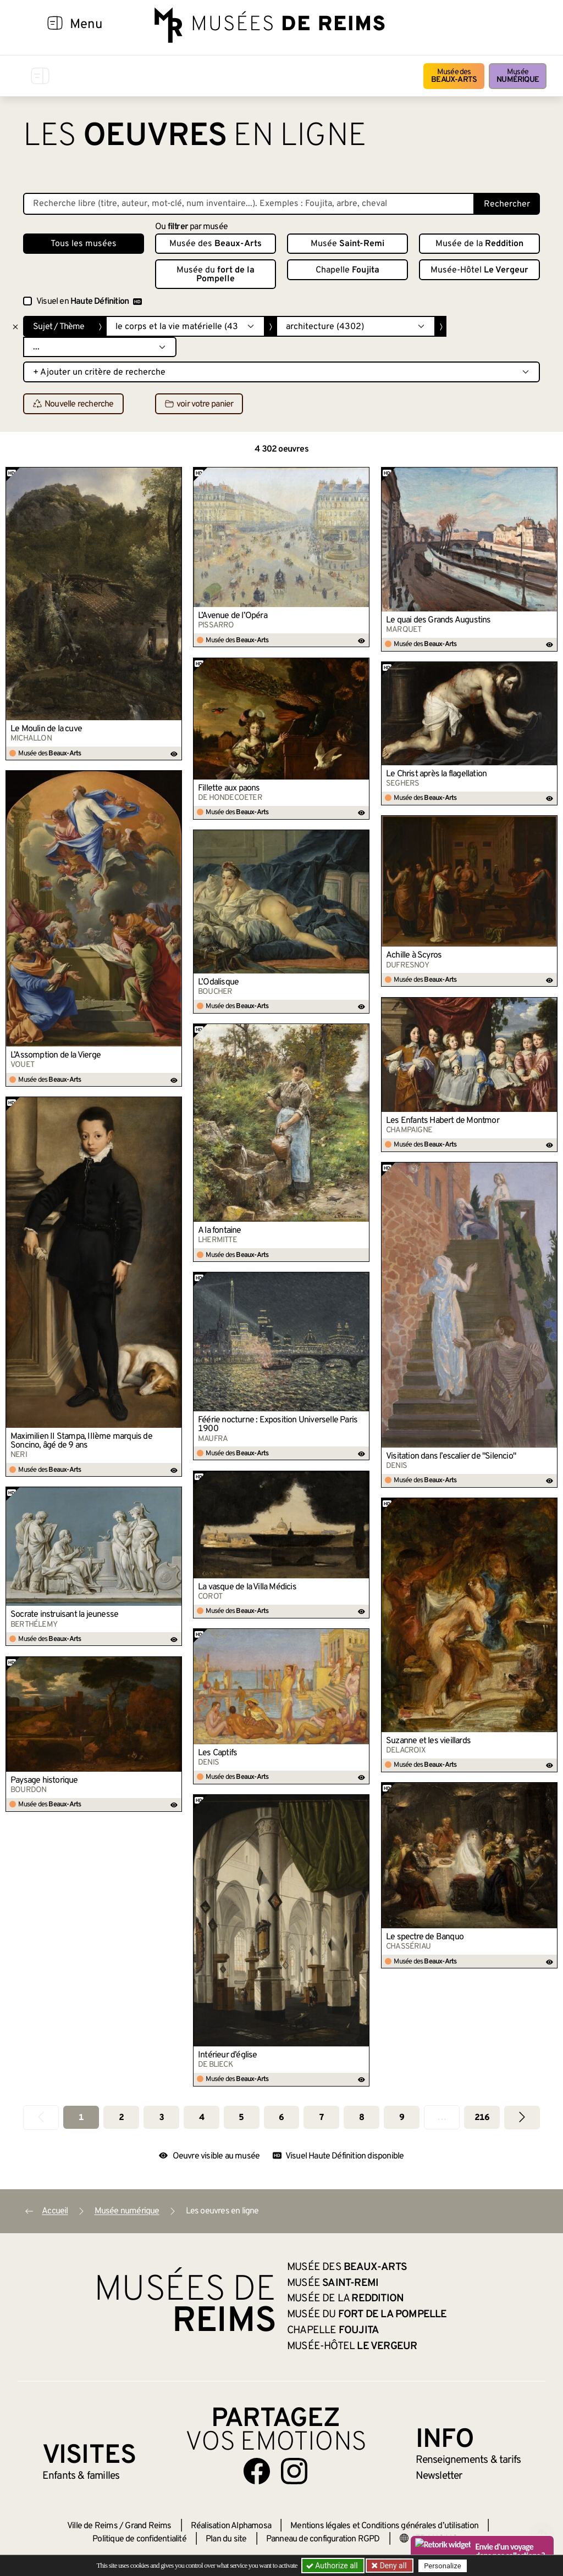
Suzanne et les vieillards (428, 1741)
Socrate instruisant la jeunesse (64, 1614)
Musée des (454, 76)
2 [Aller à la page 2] (121, 2117)
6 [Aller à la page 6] (281, 2117)
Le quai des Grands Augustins (438, 620)
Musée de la (479, 243)
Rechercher (507, 204)
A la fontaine (219, 1230)
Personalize (442, 2566)
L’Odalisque (218, 982)
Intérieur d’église (227, 2055)
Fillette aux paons (229, 788)
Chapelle (347, 270)
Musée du (215, 275)
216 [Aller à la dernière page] (482, 2117)
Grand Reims (148, 2526)
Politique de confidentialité (139, 2539)
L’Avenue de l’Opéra (232, 615)
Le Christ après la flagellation (436, 774)
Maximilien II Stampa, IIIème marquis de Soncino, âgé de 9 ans (81, 1441)
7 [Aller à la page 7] (321, 2117)
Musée (517, 76)
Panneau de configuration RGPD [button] (323, 2539)
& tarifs (468, 2460)
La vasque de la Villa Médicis (247, 1587)
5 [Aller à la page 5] (241, 2117)
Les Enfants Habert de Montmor (442, 1120)
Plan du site (226, 2539)
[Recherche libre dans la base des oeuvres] (248, 204)
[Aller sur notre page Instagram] (294, 2471)
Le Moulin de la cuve (46, 729)
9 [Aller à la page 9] (401, 2117)
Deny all (392, 2565)
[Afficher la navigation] (55, 25)
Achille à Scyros (413, 955)
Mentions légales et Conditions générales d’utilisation (384, 2526)
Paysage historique (44, 1780)
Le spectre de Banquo (424, 1937)
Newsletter (439, 2476)
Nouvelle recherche (73, 404)
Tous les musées (84, 243)
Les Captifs (217, 1753)
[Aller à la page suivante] (522, 2117)
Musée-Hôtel (479, 270)
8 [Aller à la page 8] (361, 2117)
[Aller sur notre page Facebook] (257, 2471)
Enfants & (81, 2476)
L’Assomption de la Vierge (55, 1055)
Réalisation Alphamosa (231, 2526)
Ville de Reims (92, 2526)
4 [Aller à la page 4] (201, 2117)
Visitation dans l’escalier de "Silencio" (451, 1456)
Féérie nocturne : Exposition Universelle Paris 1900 (277, 1424)
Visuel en (89, 301)
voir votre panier (199, 404)
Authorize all (333, 2565)
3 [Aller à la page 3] (161, 2117)
